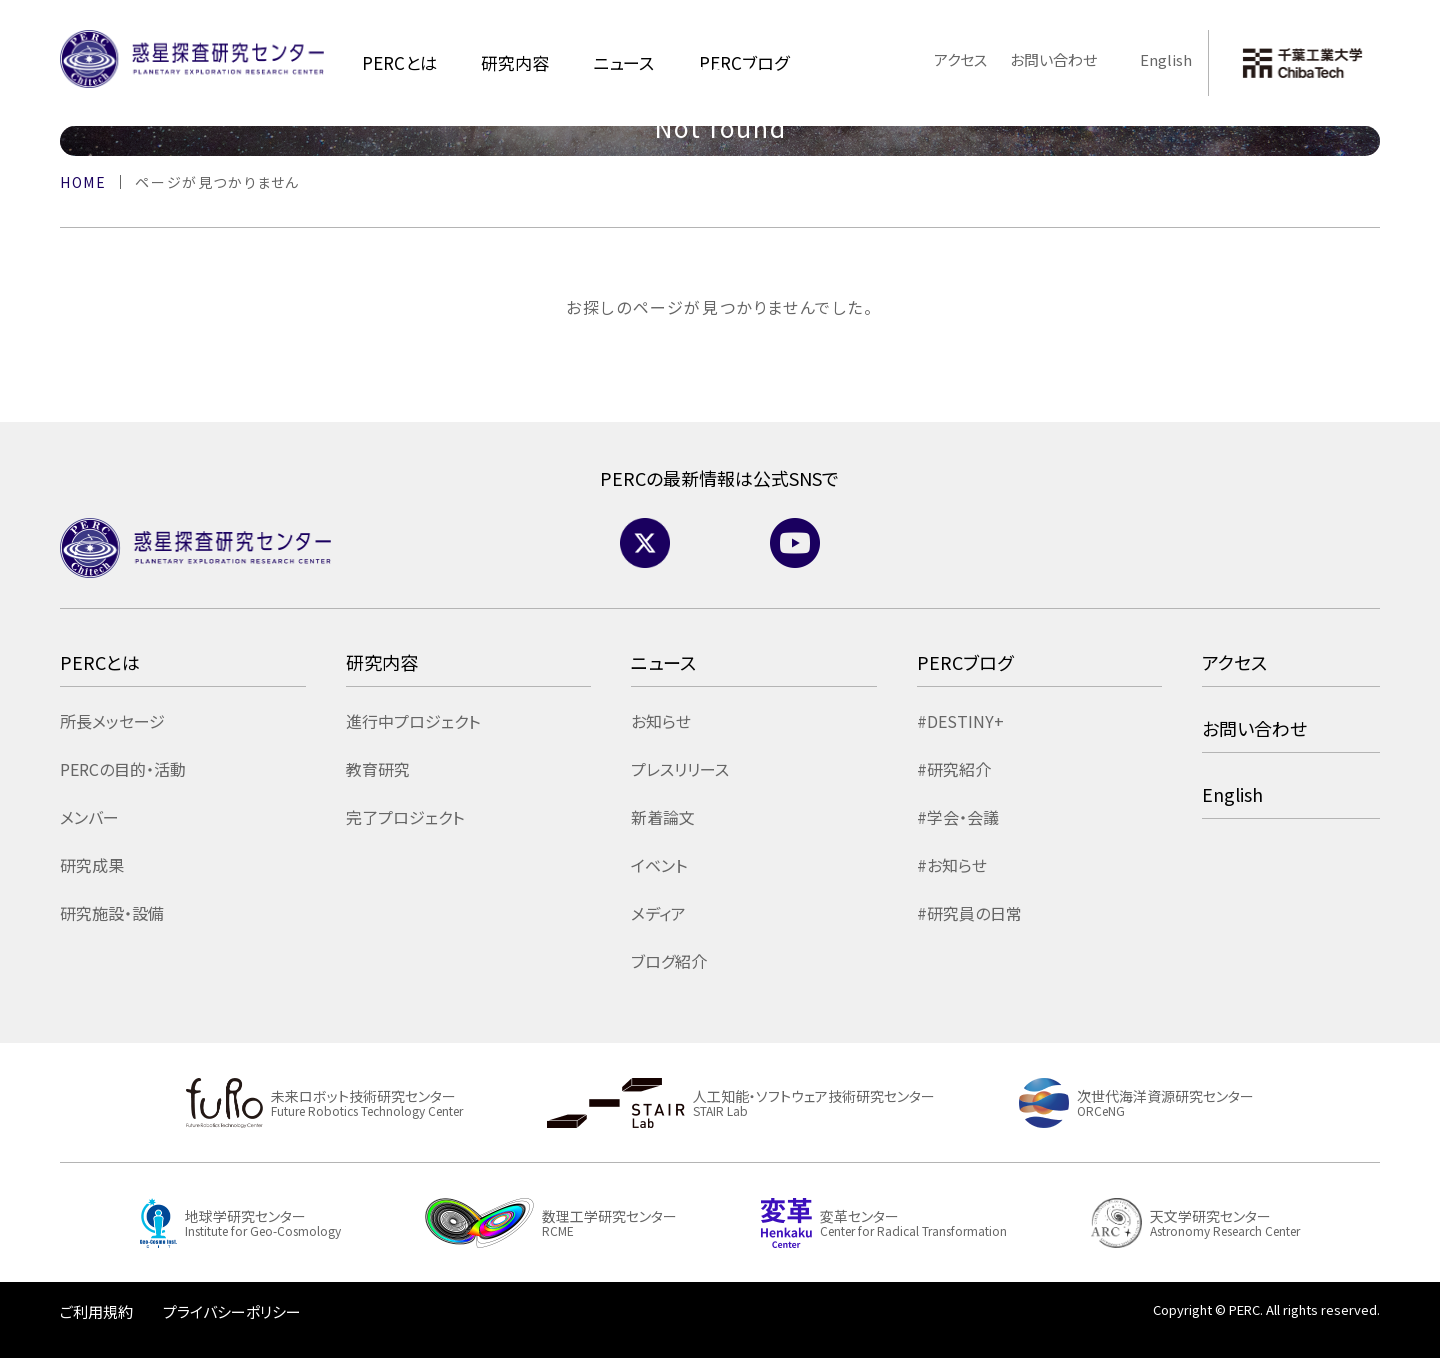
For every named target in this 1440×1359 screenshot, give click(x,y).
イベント (659, 865)
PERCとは (399, 62)
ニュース (623, 62)
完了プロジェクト (405, 817)
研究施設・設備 (112, 913)
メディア (658, 913)
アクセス (960, 59)
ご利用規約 (96, 1311)
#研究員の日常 (969, 913)
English (1157, 59)
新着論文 (663, 817)
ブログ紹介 (669, 961)
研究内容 (515, 62)
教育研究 (378, 769)
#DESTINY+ (960, 721)
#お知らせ (952, 865)
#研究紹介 (954, 769)
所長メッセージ (112, 721)
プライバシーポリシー (232, 1311)
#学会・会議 (958, 817)
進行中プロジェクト (413, 721)
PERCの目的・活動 (123, 769)
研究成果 (92, 865)
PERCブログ (965, 662)
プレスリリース (680, 769)
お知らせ (661, 721)
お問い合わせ (1053, 59)
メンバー (89, 817)
